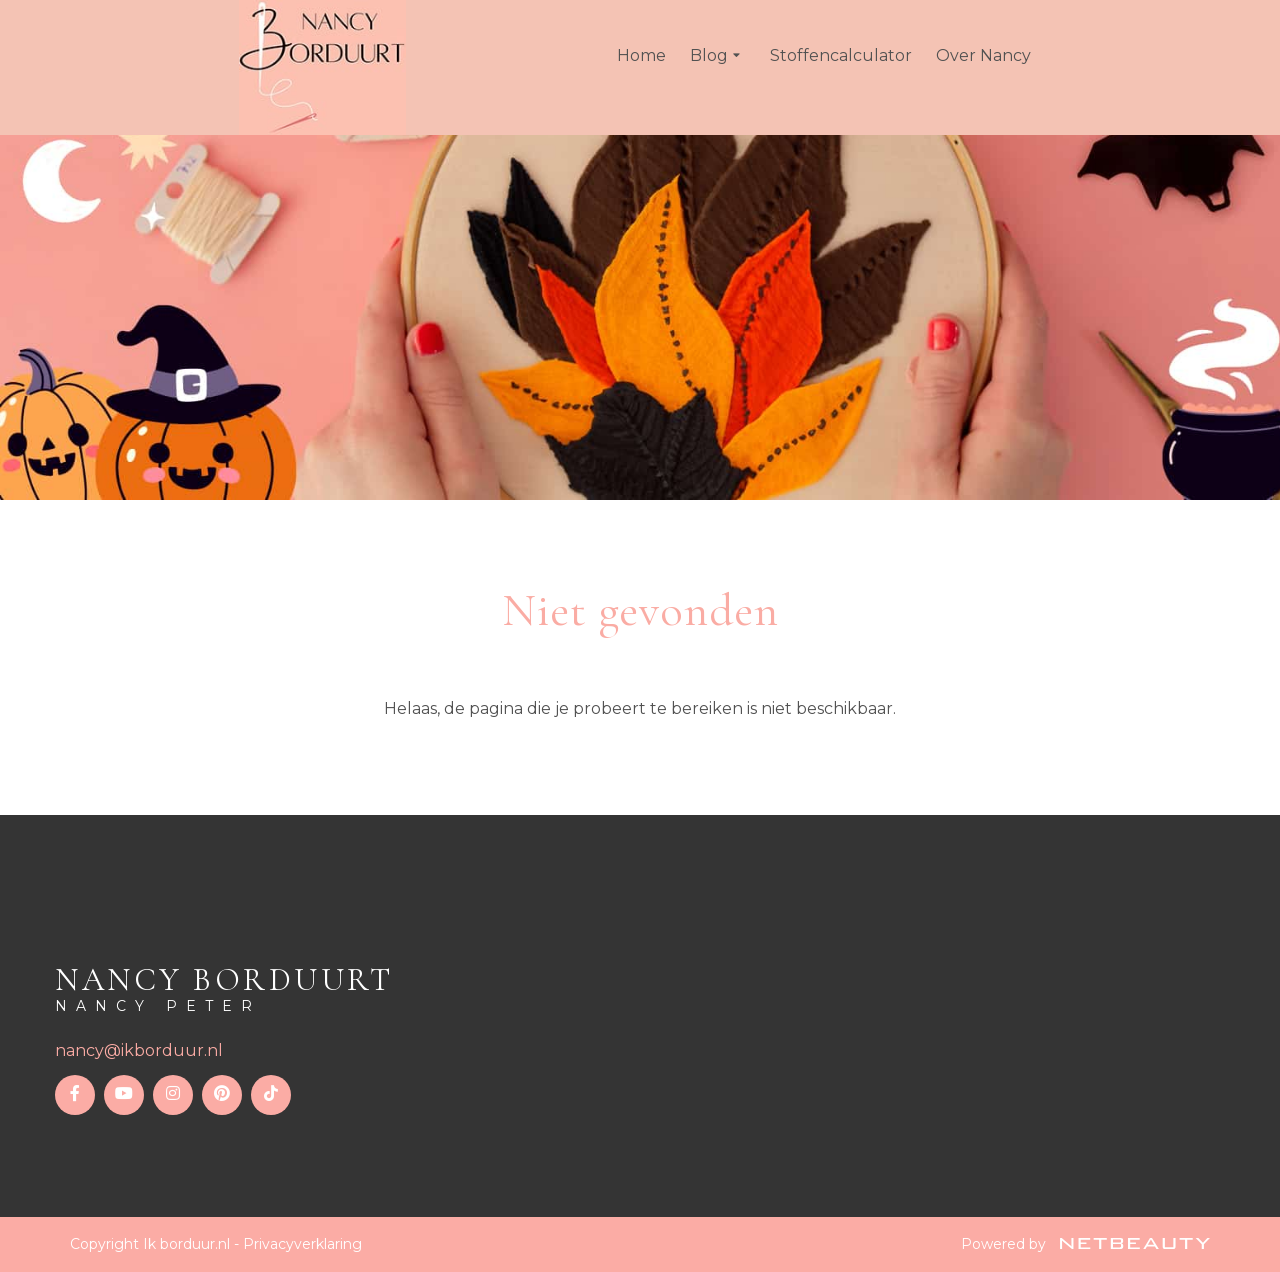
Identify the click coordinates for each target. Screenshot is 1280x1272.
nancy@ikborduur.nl (139, 1050)
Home (641, 55)
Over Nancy (983, 55)
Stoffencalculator (841, 55)
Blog (718, 56)
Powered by (1085, 1244)
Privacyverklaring (302, 1244)
